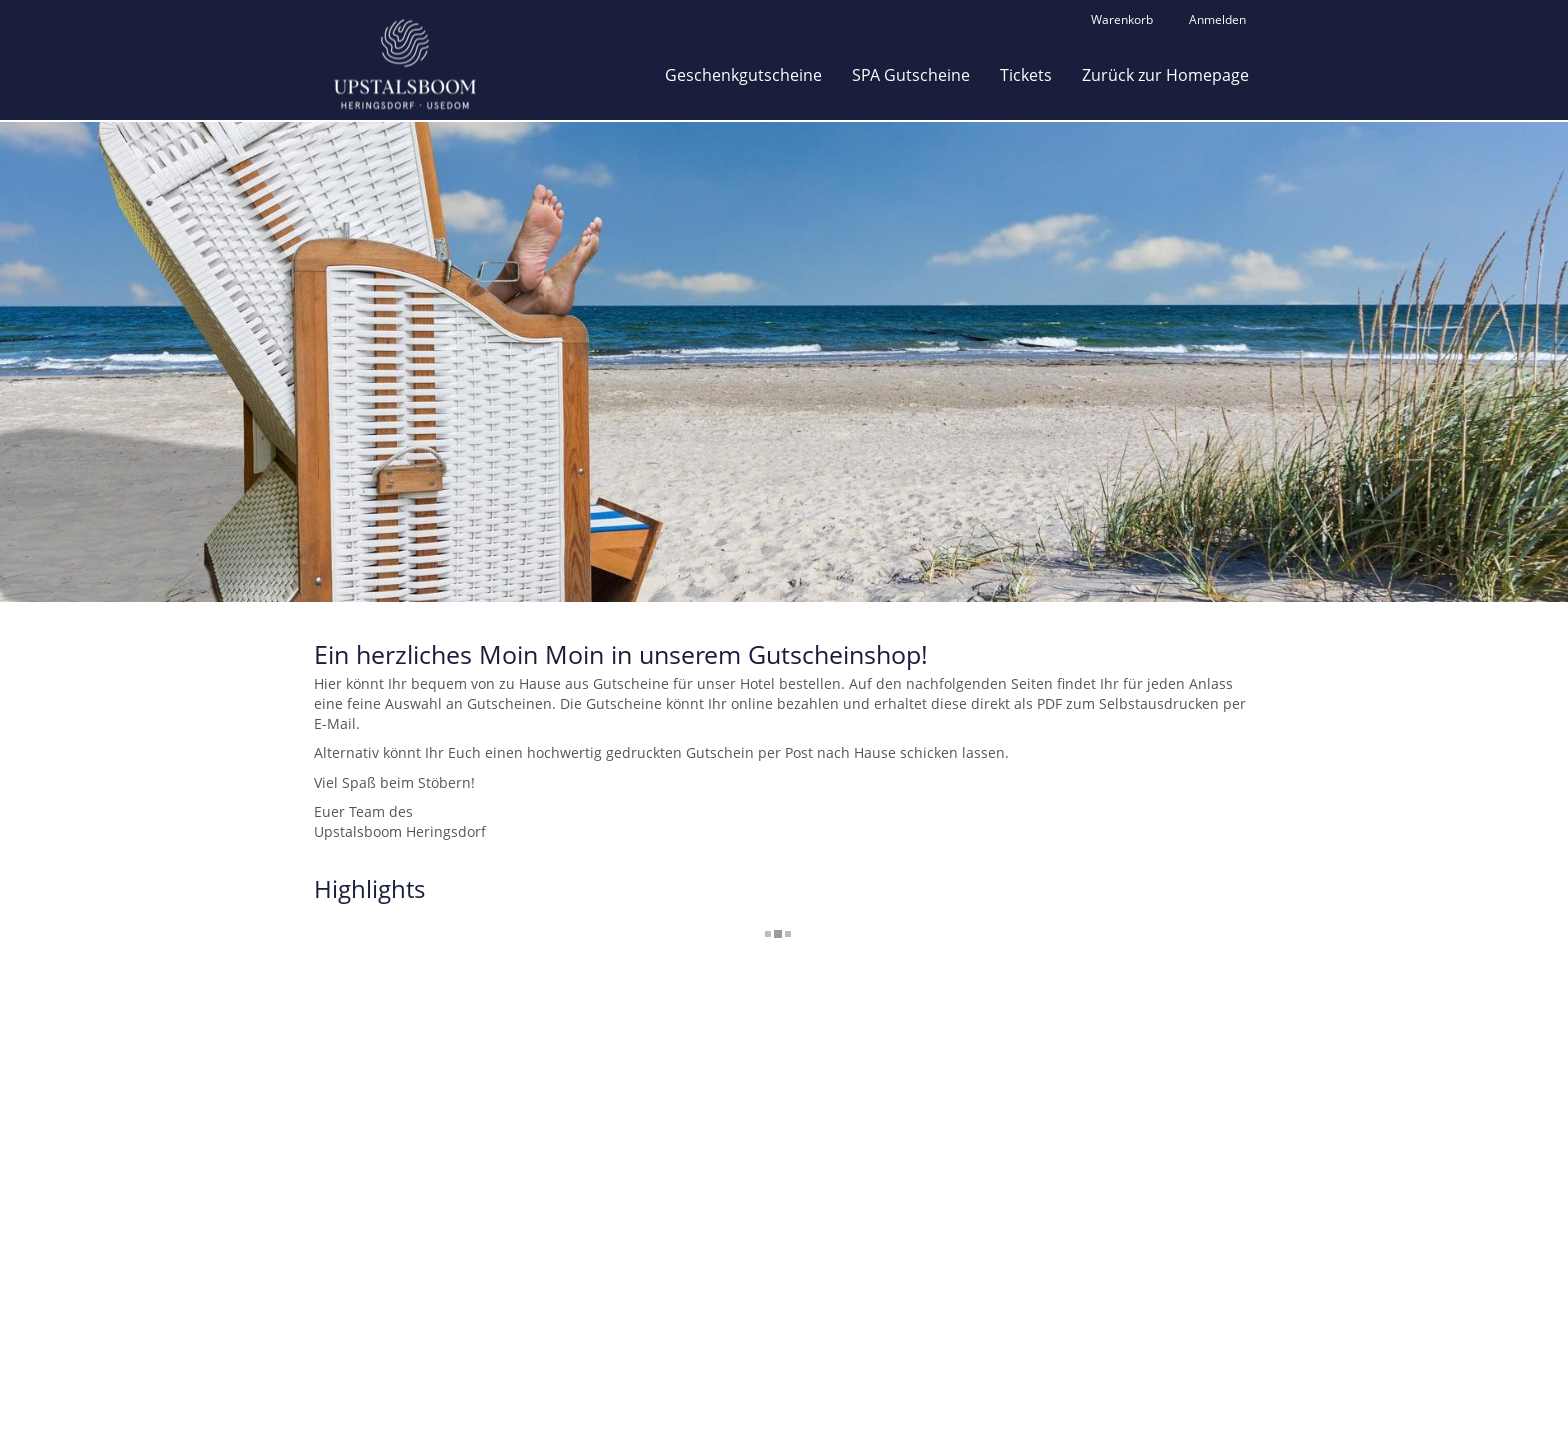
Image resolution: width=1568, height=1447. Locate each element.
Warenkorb (1122, 19)
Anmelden (1217, 19)
